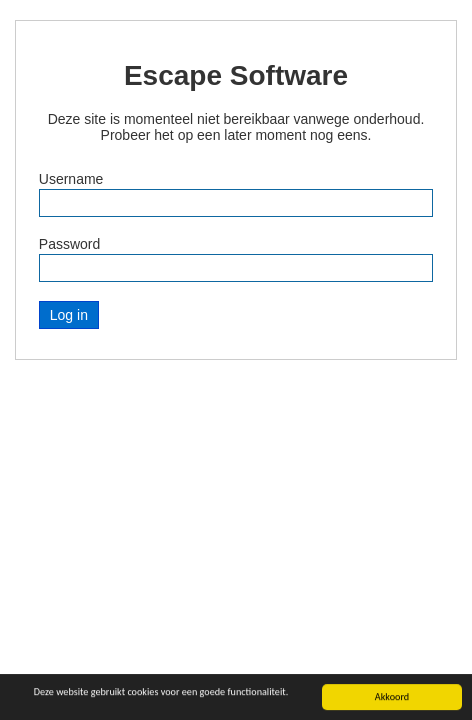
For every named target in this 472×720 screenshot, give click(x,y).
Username (71, 179)
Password (69, 244)
